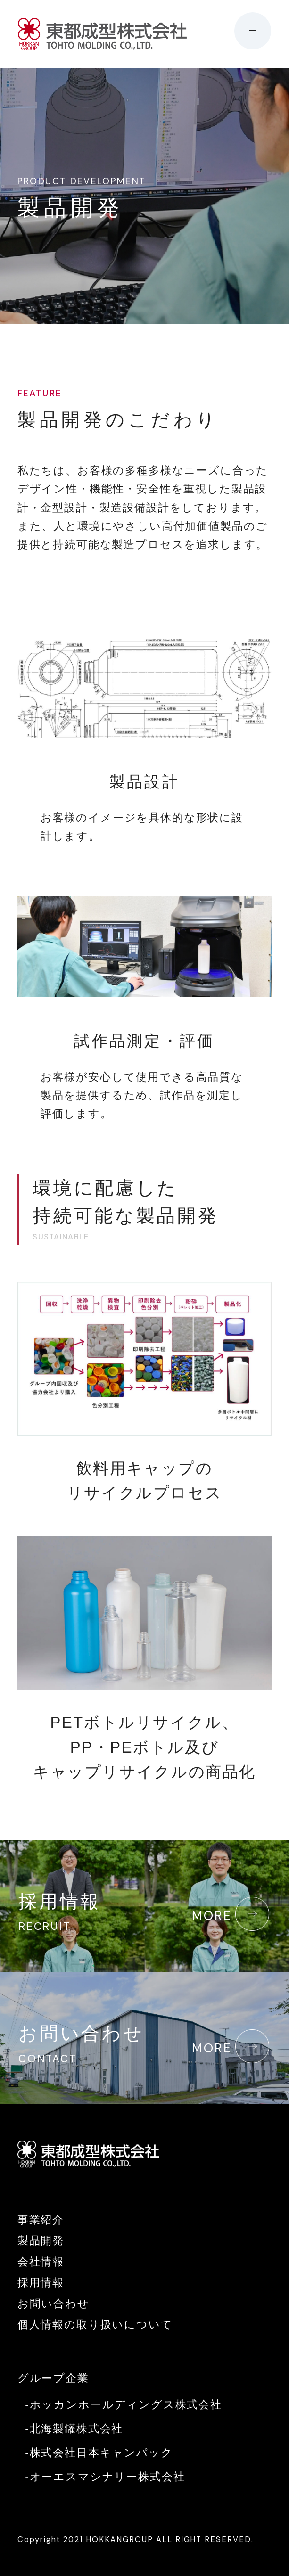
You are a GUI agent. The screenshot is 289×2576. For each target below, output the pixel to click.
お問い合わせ (144, 2046)
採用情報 (144, 1914)
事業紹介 (40, 2221)
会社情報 (40, 2262)
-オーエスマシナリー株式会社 (105, 2477)
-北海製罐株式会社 (74, 2429)
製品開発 (40, 2241)
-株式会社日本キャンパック (99, 2453)
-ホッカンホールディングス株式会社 (123, 2405)
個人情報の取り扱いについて (95, 2325)
